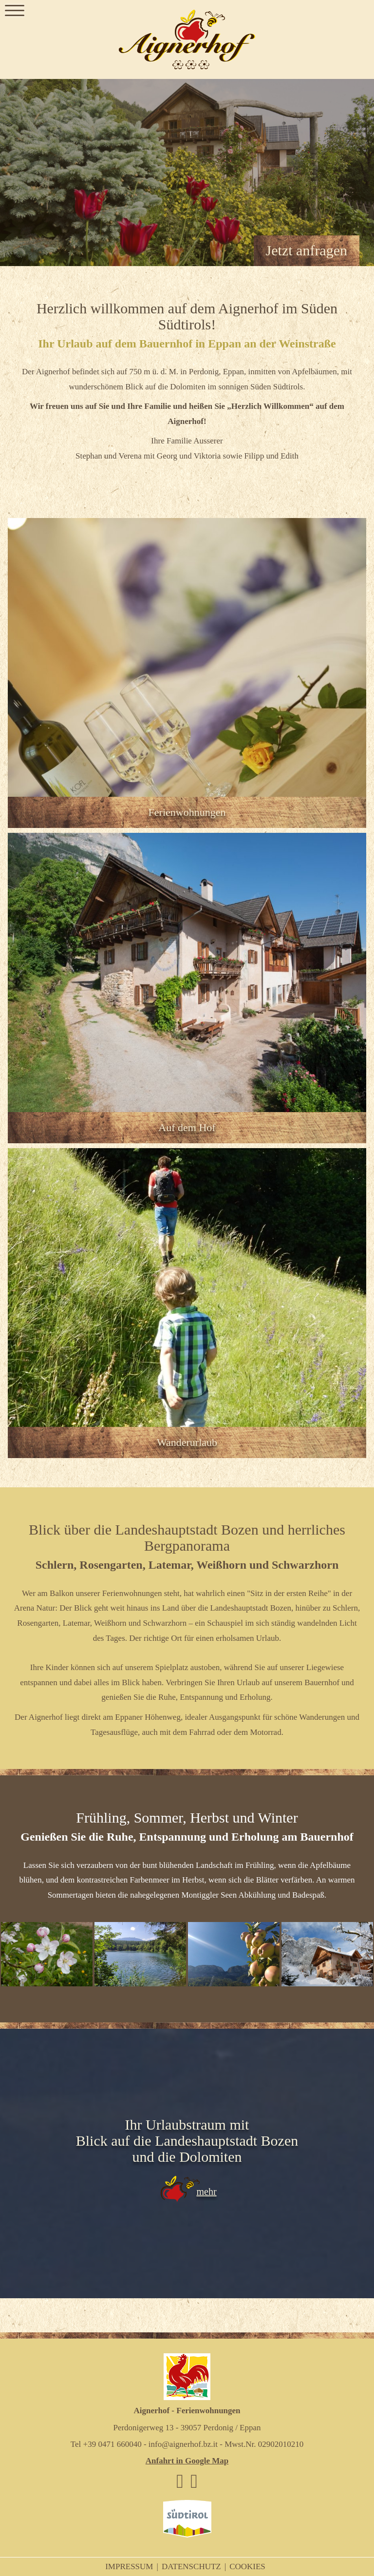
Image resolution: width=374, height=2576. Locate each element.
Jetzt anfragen (306, 250)
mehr (206, 2191)
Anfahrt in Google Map (187, 2460)
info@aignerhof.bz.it (183, 2444)
